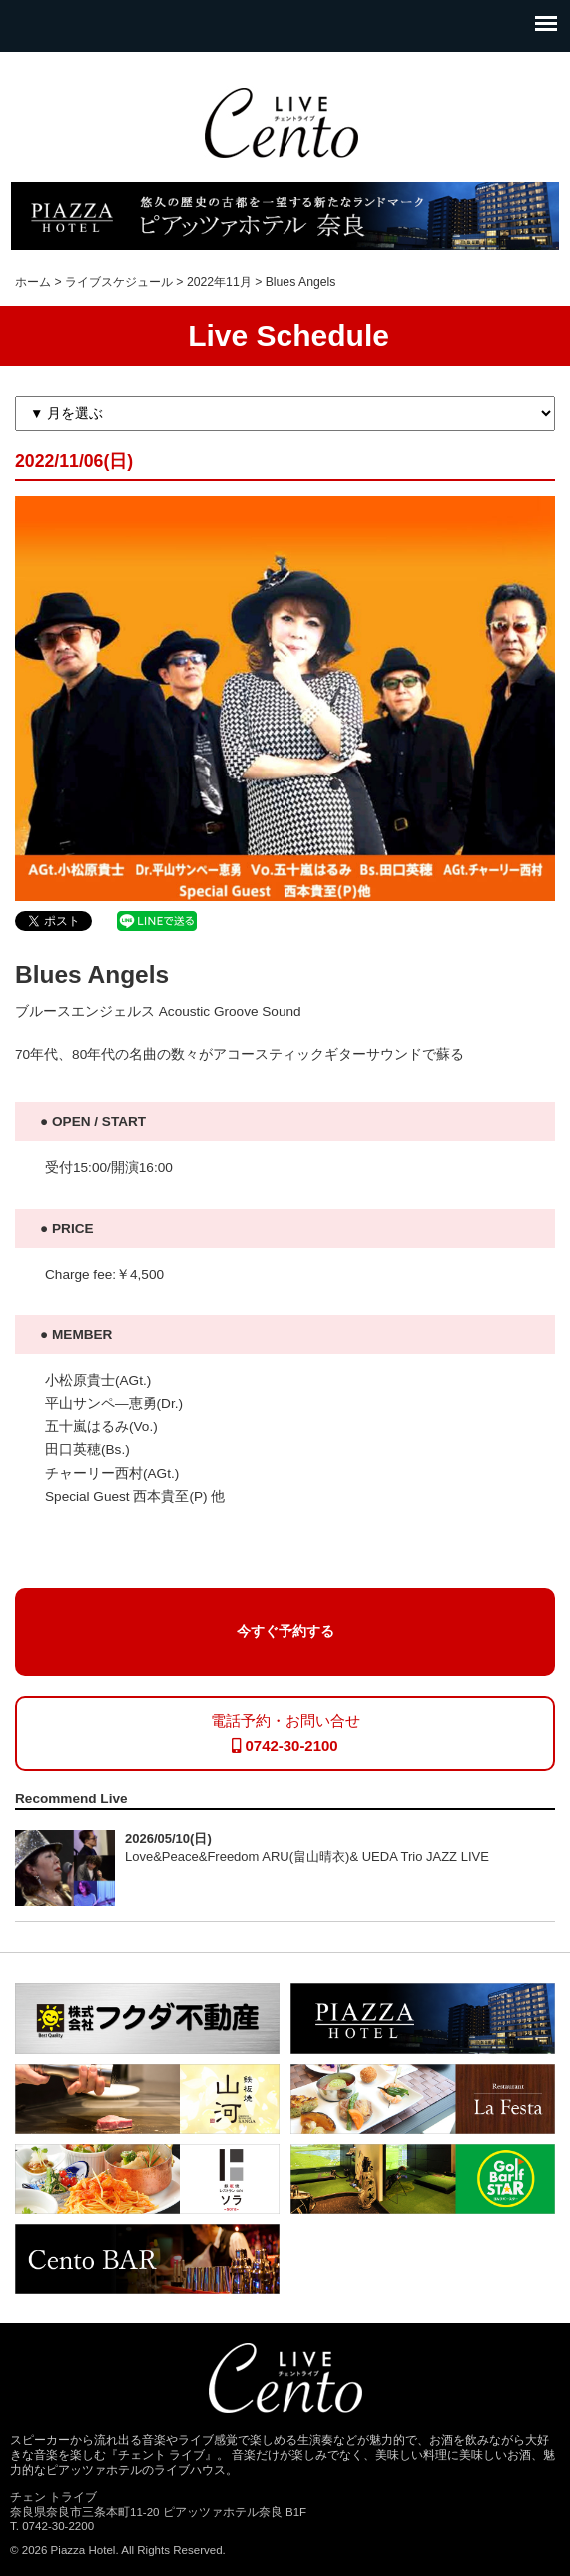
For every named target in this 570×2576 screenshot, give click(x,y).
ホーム (33, 282)
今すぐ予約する (285, 1631)
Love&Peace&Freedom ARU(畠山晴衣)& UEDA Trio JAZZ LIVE (307, 1856)
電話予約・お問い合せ (285, 1733)
